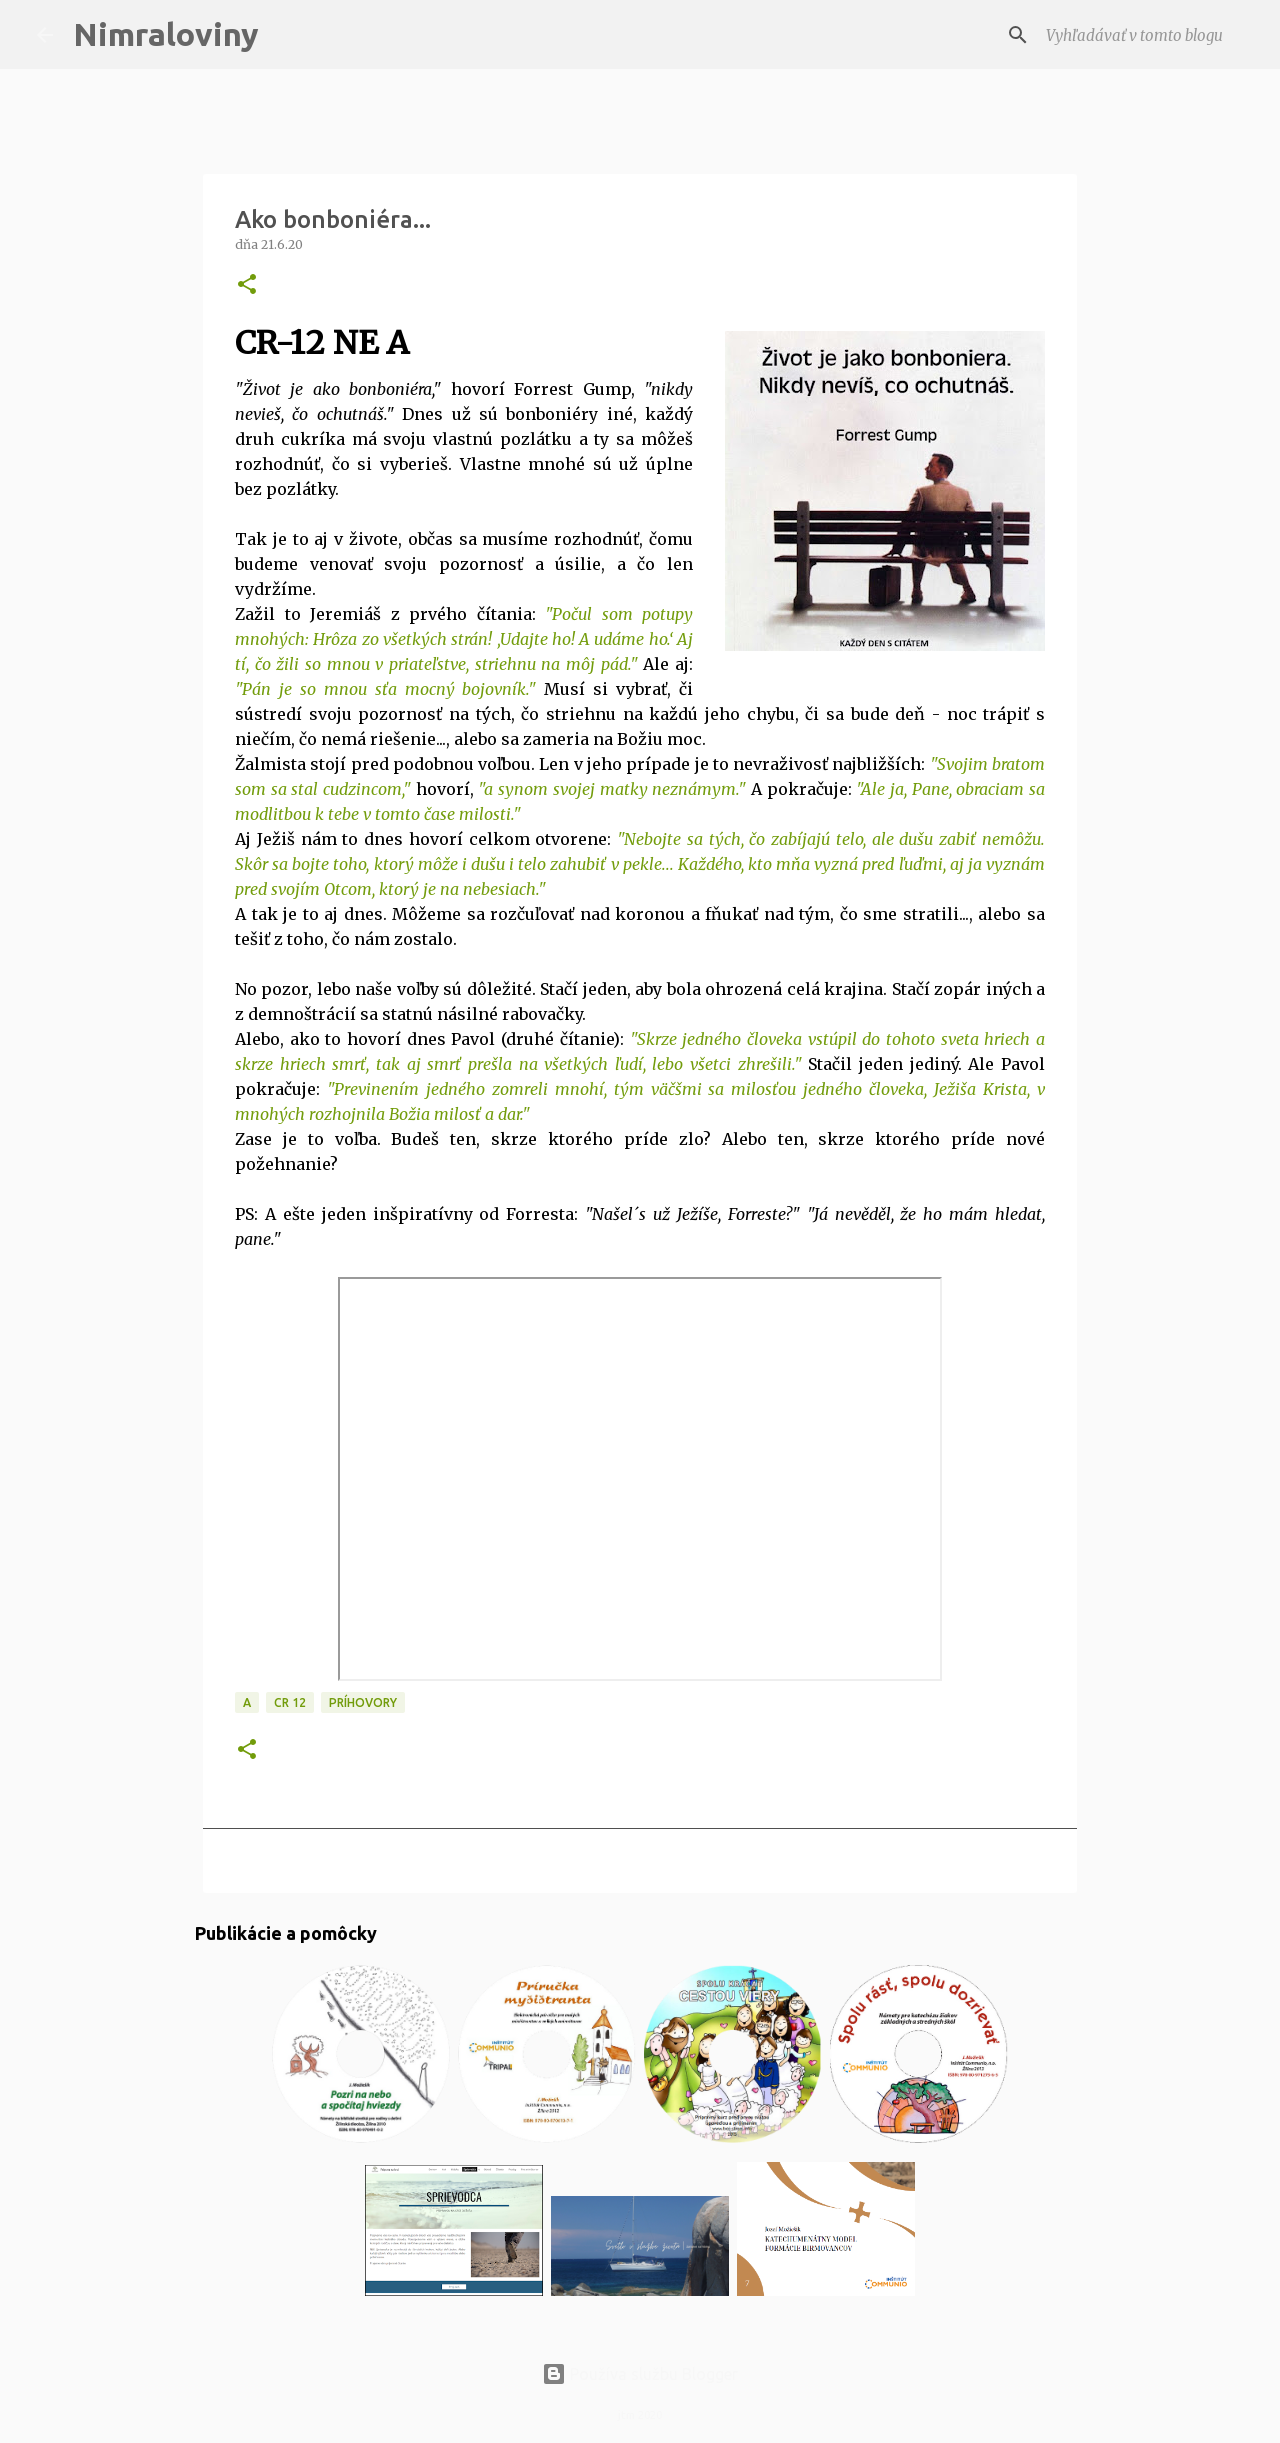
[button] (247, 285)
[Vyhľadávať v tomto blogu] (1143, 35)
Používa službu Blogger (640, 2374)
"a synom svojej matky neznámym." (612, 789)
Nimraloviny (166, 34)
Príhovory (363, 1702)
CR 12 (290, 1702)
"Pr (338, 1089)
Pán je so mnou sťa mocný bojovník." (389, 689)
